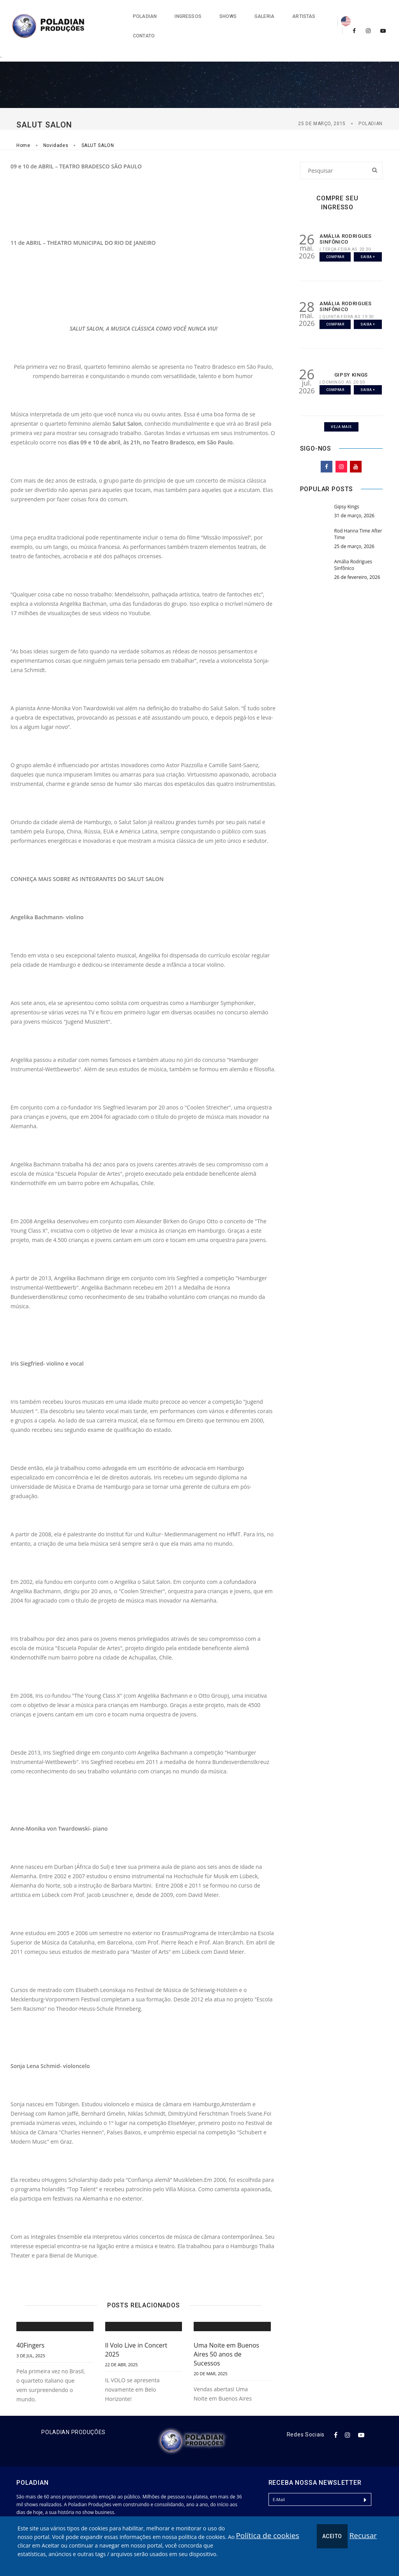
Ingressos (146, 15)
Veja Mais (341, 406)
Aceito (332, 2536)
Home (23, 124)
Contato (303, 15)
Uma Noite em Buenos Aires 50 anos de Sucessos (226, 2333)
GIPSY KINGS (351, 353)
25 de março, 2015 (322, 102)
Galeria (223, 15)
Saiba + (367, 235)
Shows (186, 15)
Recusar (363, 2535)
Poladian (103, 15)
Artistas (262, 15)
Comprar (335, 235)
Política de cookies (267, 2535)
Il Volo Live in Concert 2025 (136, 2328)
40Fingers (30, 2324)
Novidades (56, 124)
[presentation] (327, 2510)
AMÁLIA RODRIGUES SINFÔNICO (346, 217)
